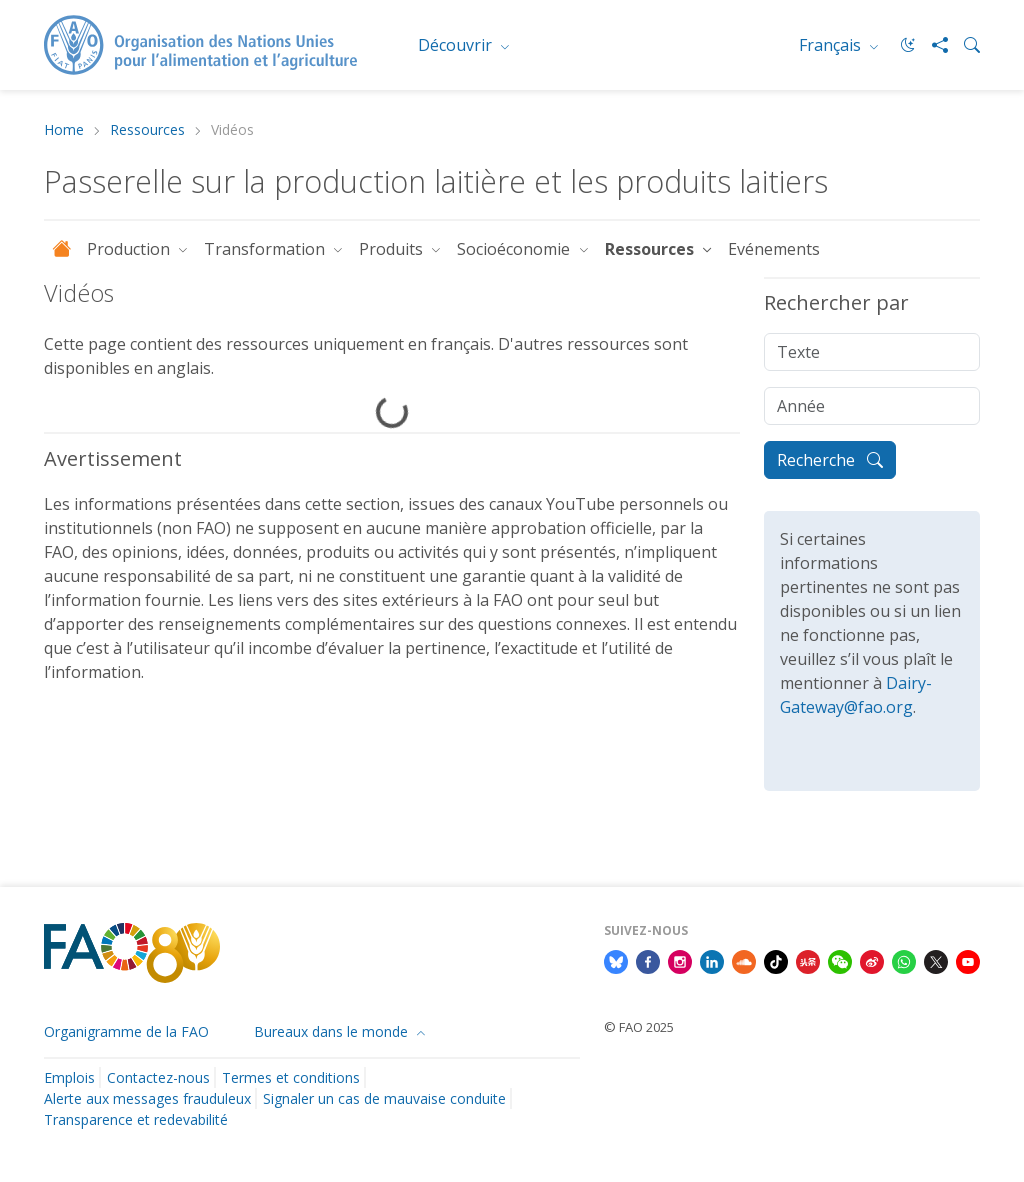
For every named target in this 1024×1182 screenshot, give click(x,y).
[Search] (964, 45)
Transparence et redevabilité (136, 1119)
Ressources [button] (651, 249)
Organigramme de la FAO (126, 1031)
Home (64, 130)
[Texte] (872, 352)
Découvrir (457, 45)
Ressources (147, 130)
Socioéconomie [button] (515, 249)
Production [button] (130, 249)
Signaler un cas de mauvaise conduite (384, 1098)
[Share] (932, 45)
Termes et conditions (291, 1077)
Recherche (830, 460)
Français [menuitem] (832, 45)
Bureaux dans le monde (333, 1031)
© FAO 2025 (639, 1027)
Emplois (69, 1077)
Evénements (774, 249)
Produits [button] (393, 249)
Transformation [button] (266, 249)
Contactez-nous (158, 1077)
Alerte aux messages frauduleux (147, 1098)
